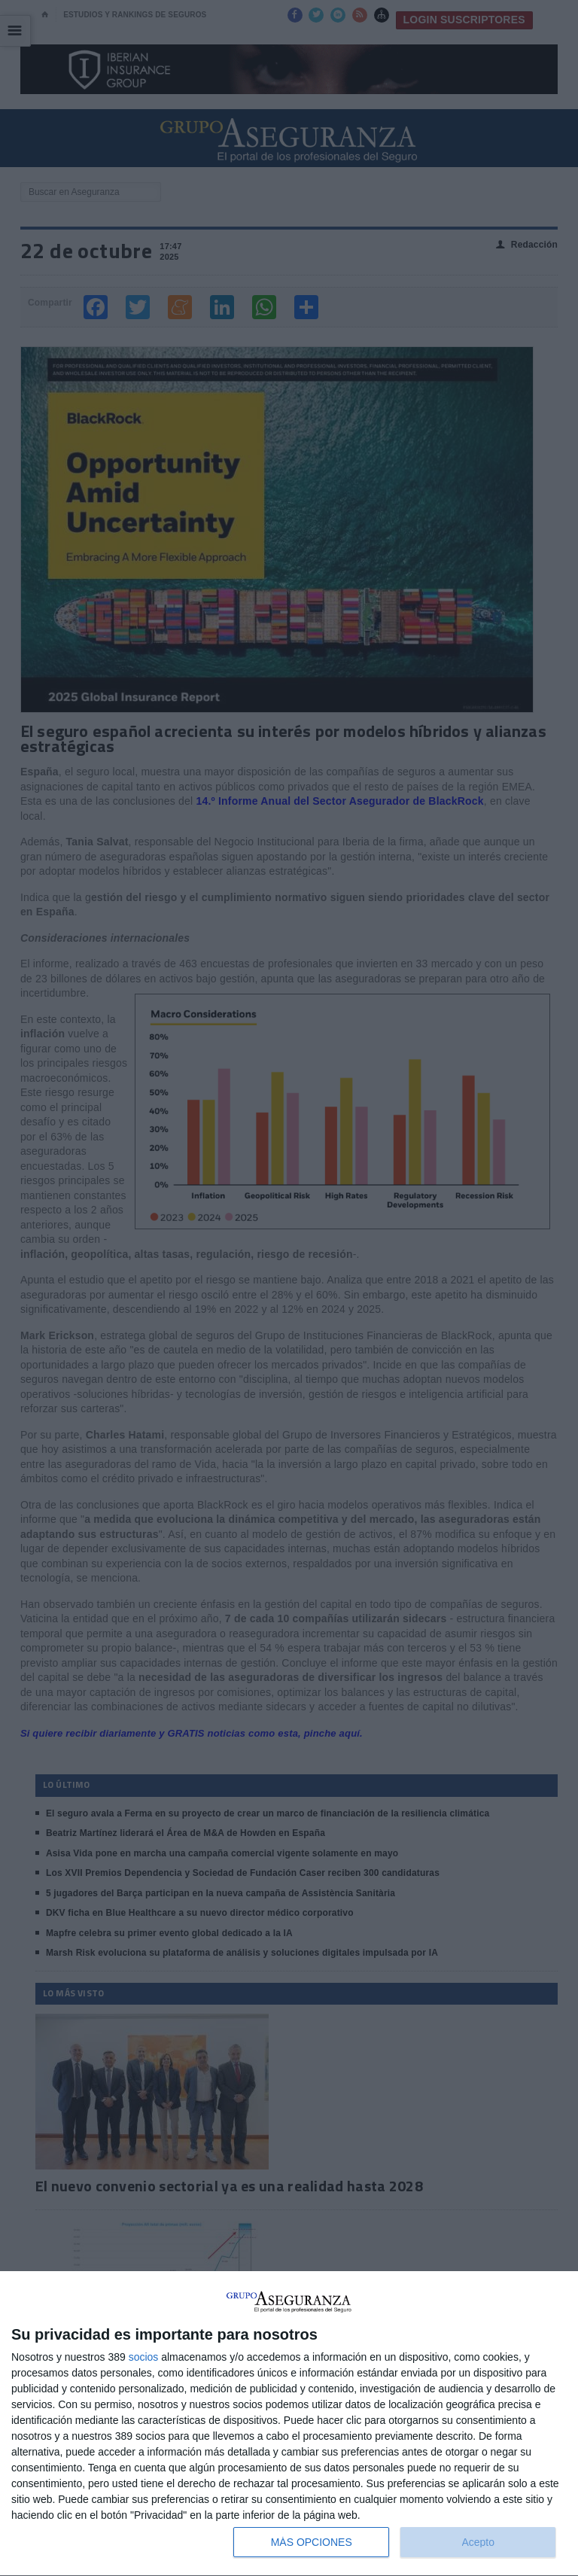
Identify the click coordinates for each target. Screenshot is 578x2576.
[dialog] (289, 2424)
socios (144, 2357)
